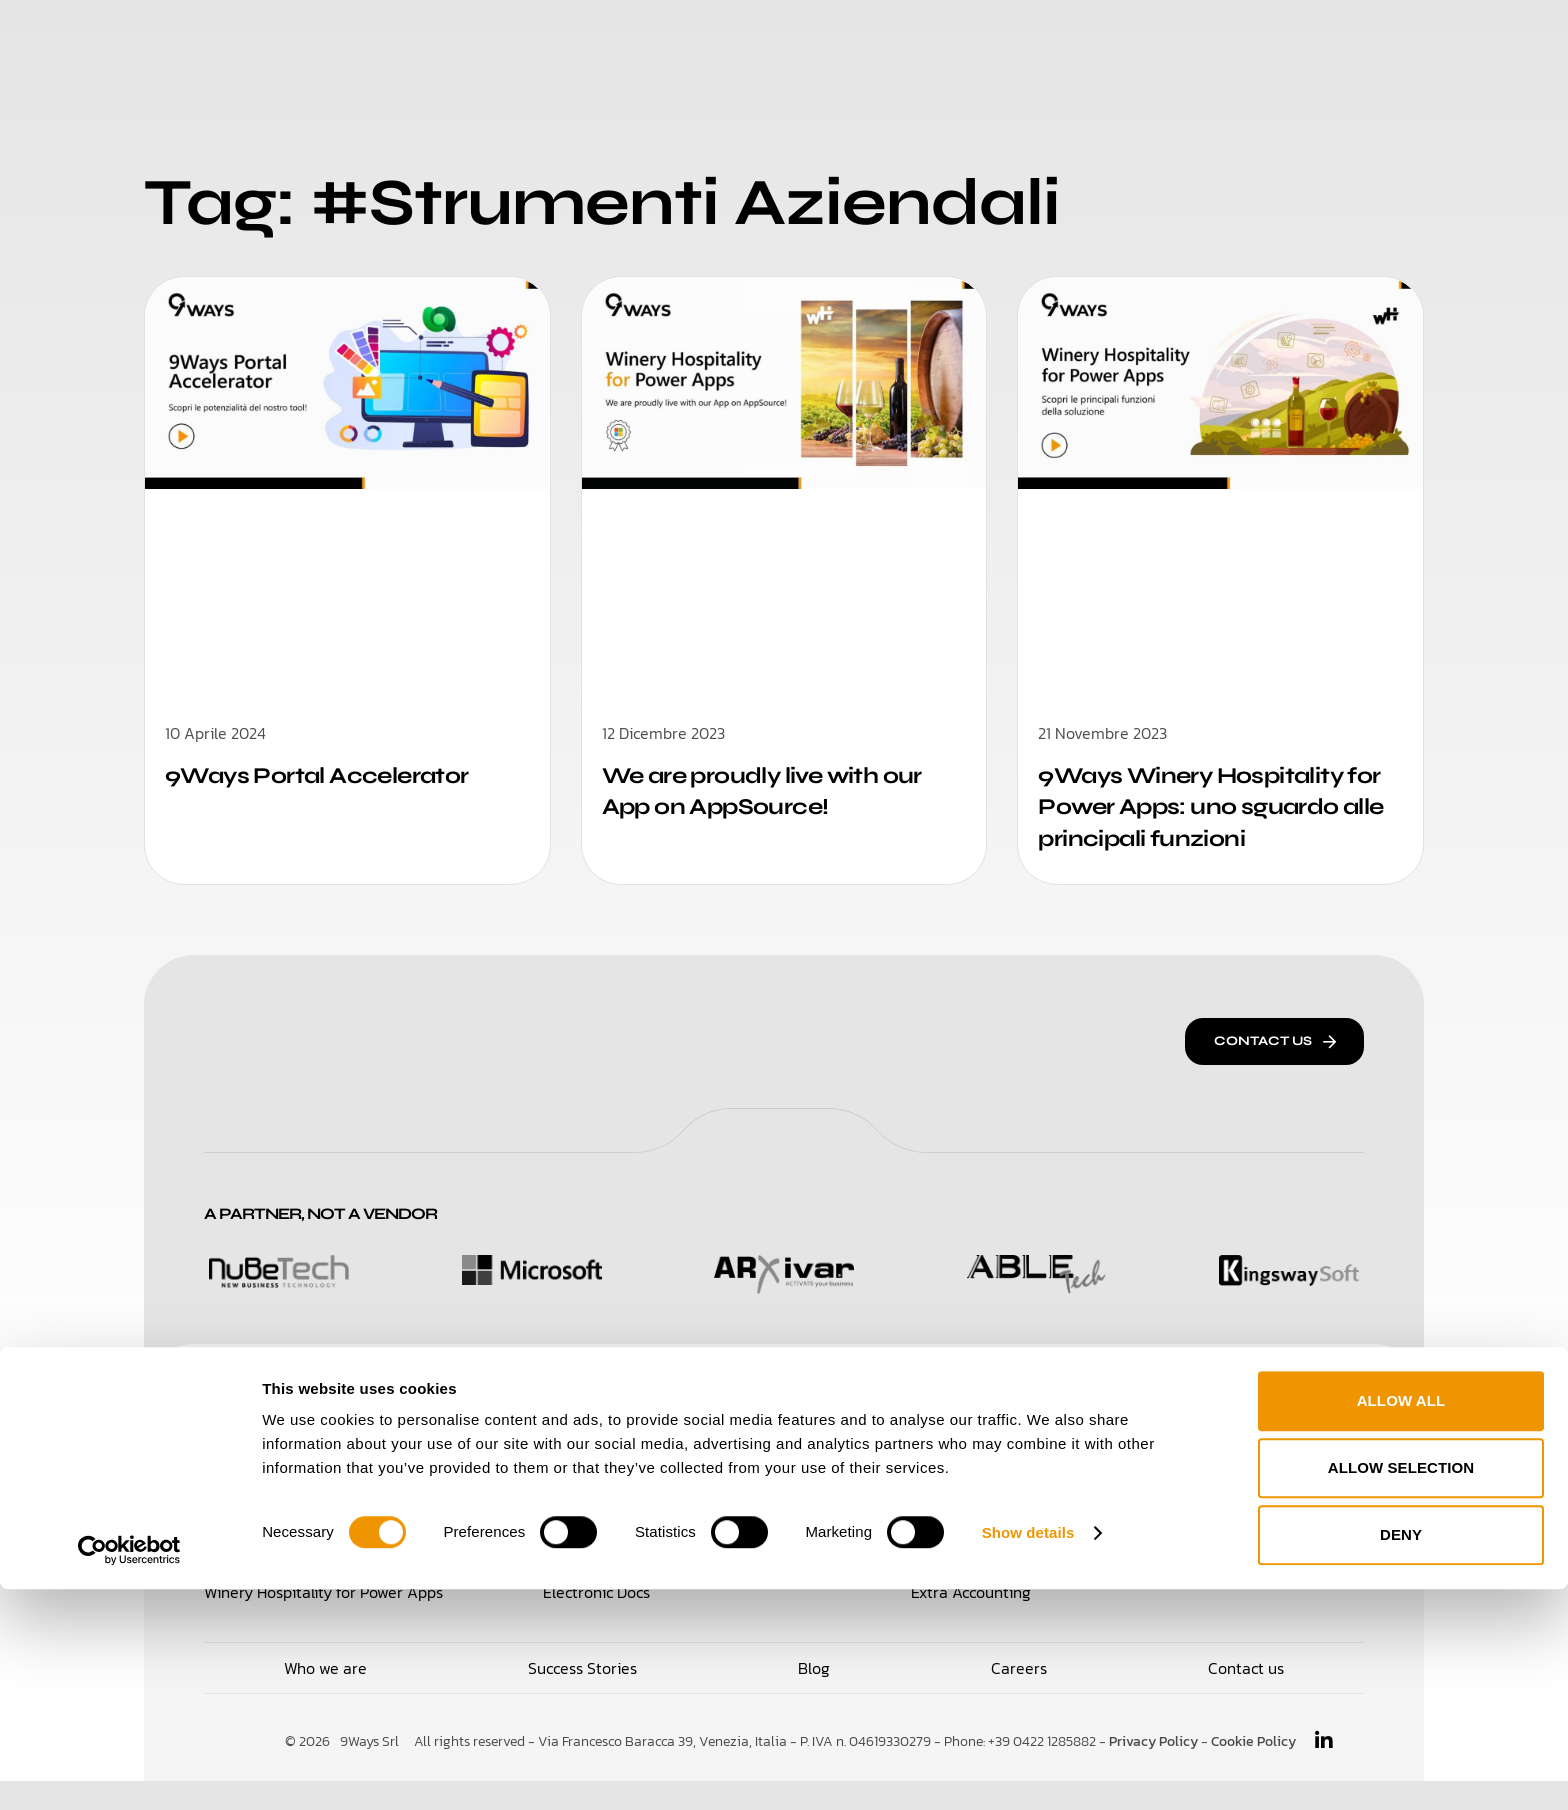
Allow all (1401, 1622)
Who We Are (662, 39)
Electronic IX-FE (967, 1490)
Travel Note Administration (1268, 1534)
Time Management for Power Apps (326, 1534)
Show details (1028, 1753)
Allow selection (1401, 1689)
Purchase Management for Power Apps (680, 1490)
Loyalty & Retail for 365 (286, 1490)
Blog (1055, 39)
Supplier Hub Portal (611, 1534)
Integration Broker (1237, 1490)
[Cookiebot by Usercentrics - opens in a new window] (129, 1771)
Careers (966, 39)
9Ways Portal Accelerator (327, 775)
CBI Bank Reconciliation (994, 1534)
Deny (1401, 1756)
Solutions (529, 39)
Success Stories (824, 39)
